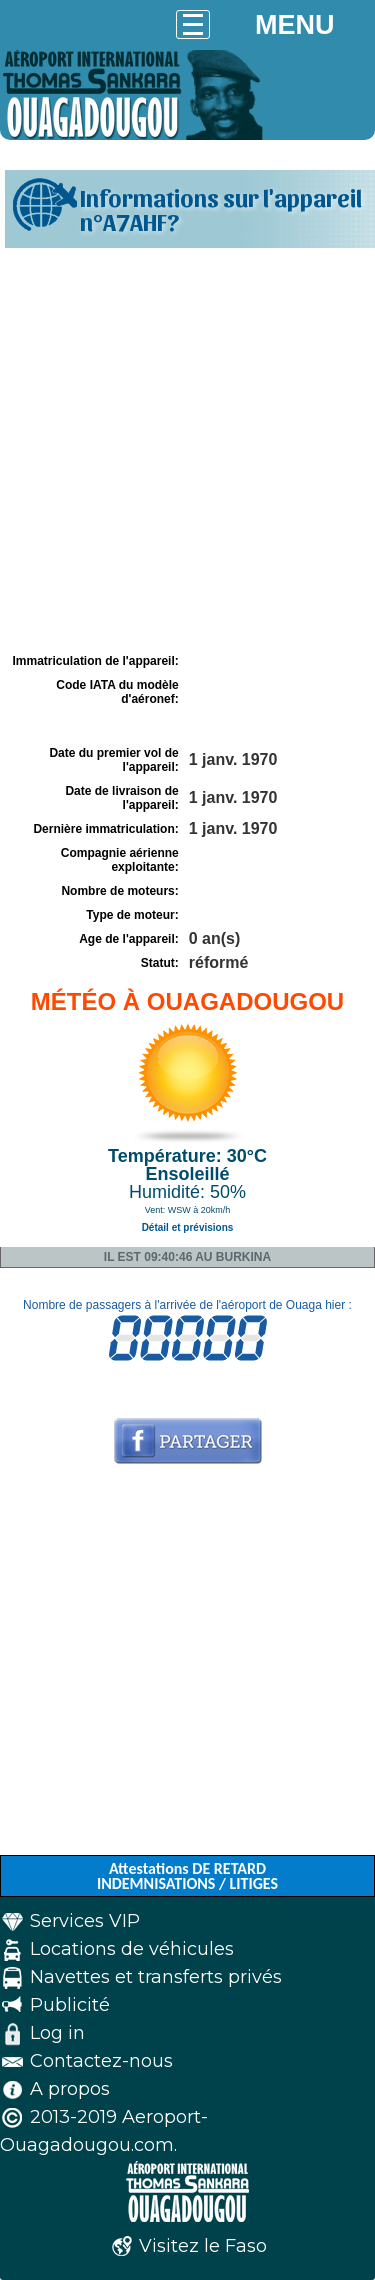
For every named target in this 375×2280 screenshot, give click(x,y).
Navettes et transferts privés (156, 1977)
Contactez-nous (101, 2061)
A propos (70, 2089)
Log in (57, 2033)
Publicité (70, 2005)
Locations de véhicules (132, 1949)
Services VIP (85, 1921)
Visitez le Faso (203, 2246)
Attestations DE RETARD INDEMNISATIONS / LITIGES (187, 1876)
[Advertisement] (187, 450)
